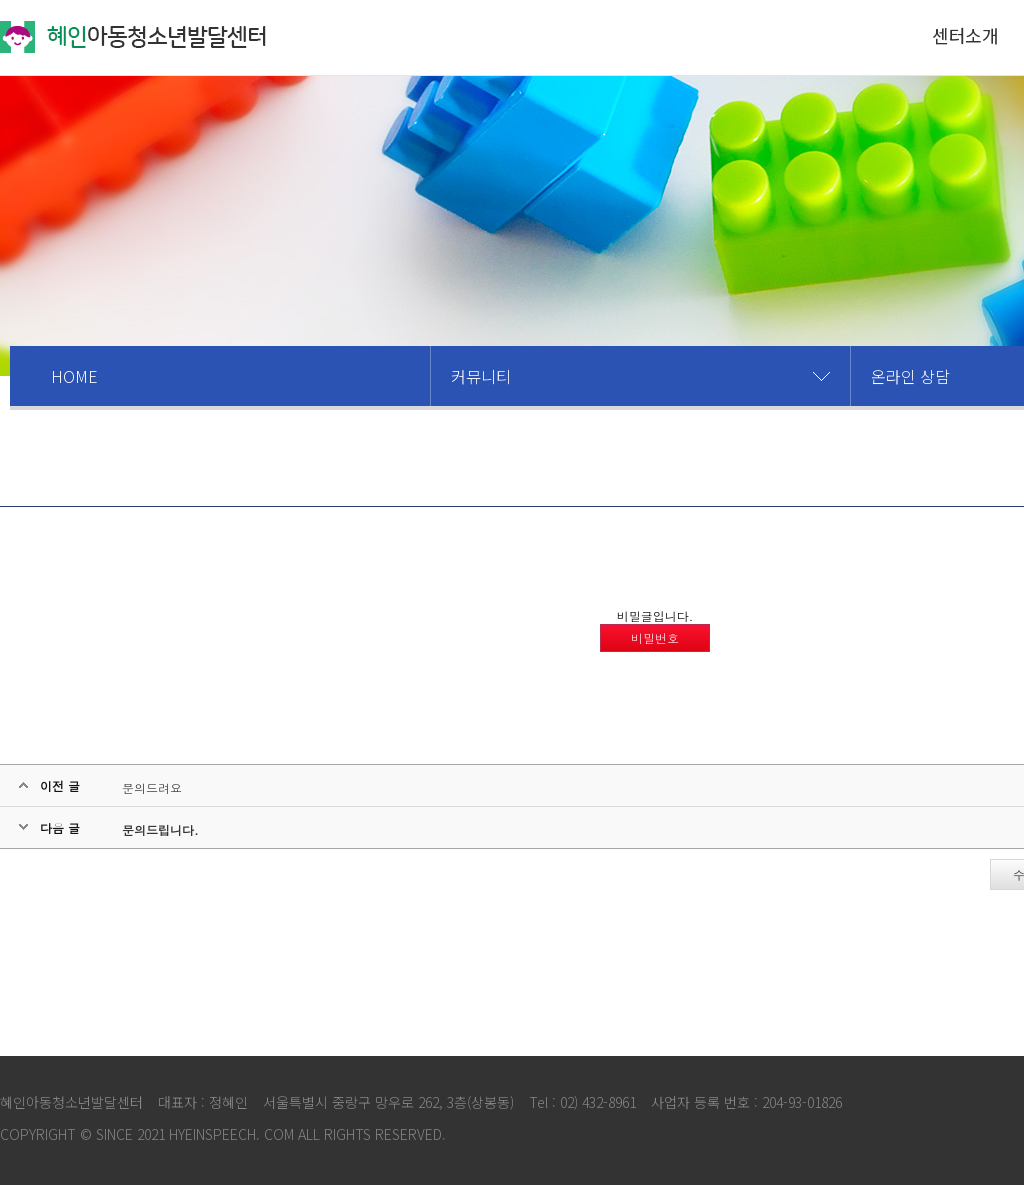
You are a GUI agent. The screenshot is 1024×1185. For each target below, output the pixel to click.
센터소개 (965, 35)
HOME (74, 376)
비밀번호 (655, 637)
